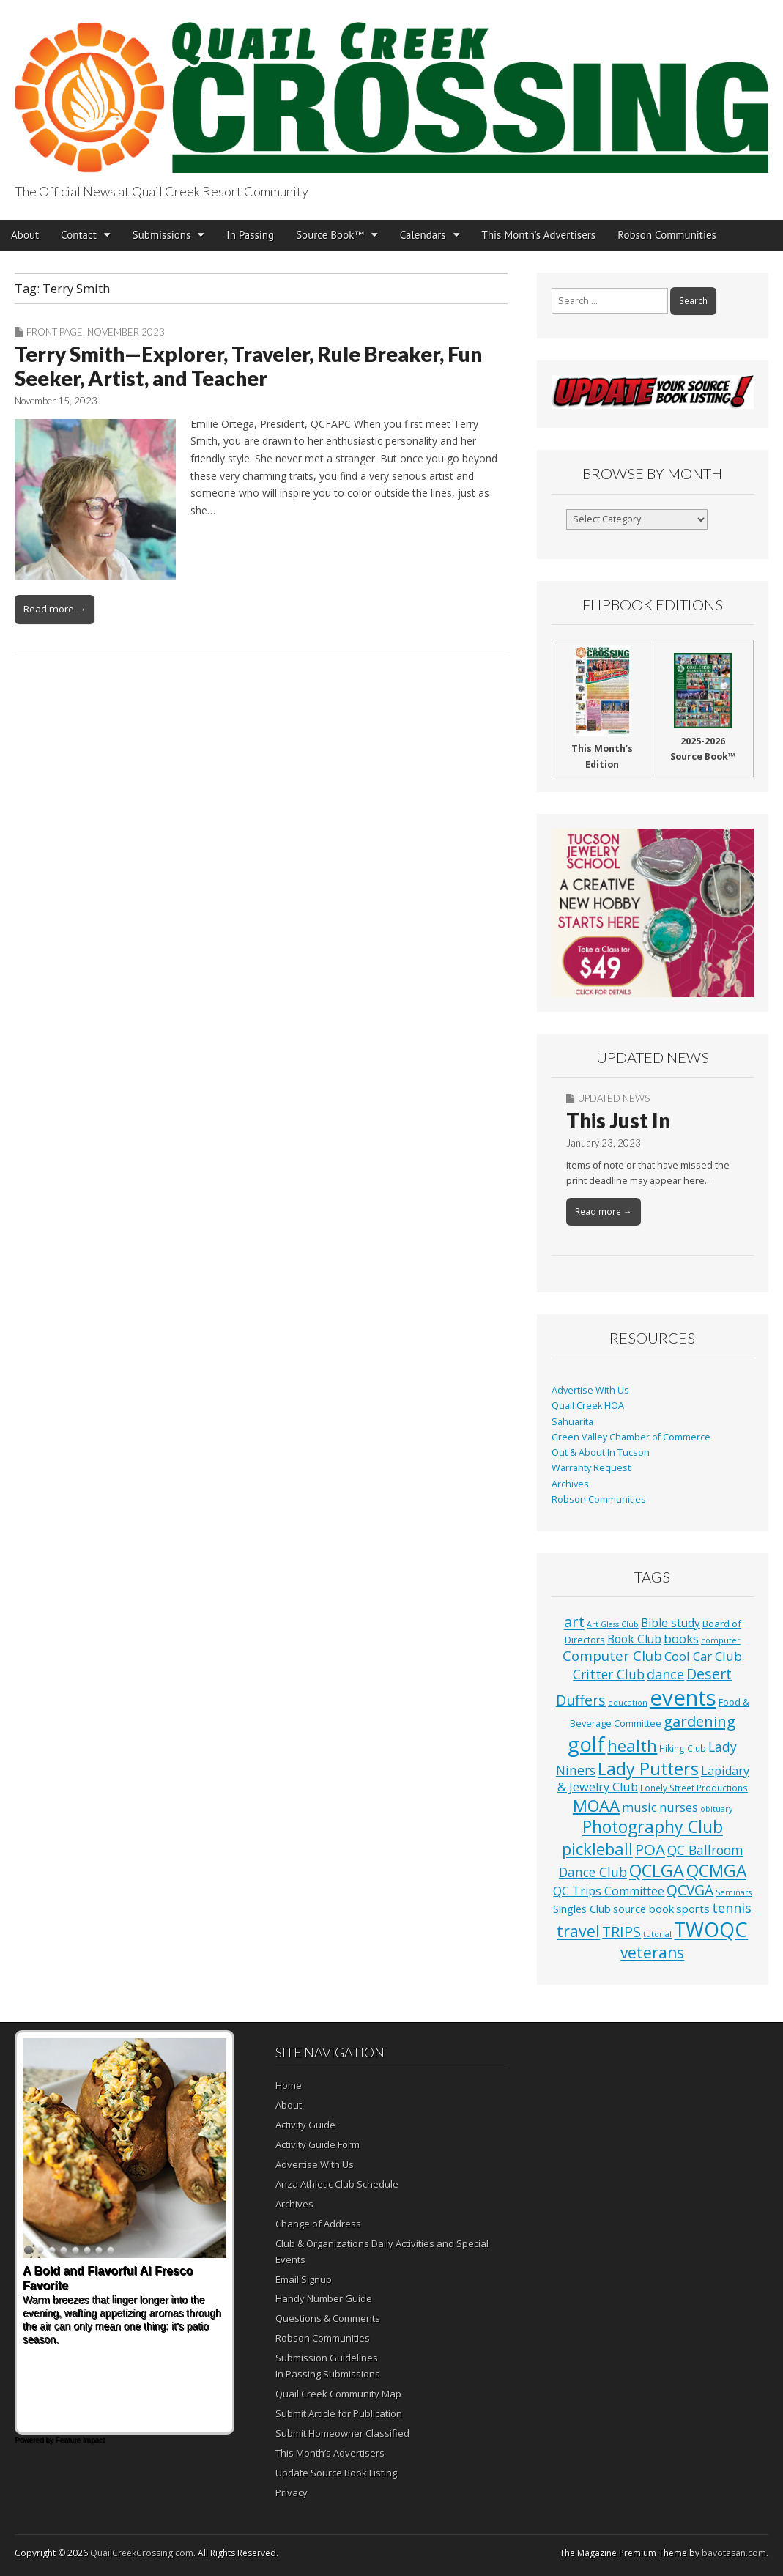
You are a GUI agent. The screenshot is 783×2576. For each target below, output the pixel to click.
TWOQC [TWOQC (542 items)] (711, 1929)
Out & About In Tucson (601, 1452)
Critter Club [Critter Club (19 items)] (609, 1674)
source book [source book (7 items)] (643, 1908)
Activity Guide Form (317, 2144)
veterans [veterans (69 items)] (652, 1952)
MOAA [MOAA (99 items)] (596, 1805)
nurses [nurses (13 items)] (678, 1807)
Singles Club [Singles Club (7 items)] (582, 1908)
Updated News (614, 1098)
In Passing (250, 235)
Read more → (54, 608)
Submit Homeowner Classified (342, 2433)
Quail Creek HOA (588, 1405)
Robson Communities (666, 235)
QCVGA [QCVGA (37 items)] (690, 1890)
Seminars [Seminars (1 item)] (734, 1892)
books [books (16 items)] (681, 1638)
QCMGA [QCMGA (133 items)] (716, 1870)
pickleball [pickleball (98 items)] (597, 1848)
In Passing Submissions (327, 2373)
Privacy (291, 2492)
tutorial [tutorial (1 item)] (657, 1934)
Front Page (54, 332)
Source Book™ (330, 235)
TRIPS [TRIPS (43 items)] (621, 1932)
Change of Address (318, 2223)
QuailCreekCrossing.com (141, 2553)
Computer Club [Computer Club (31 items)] (612, 1655)
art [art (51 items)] (574, 1621)
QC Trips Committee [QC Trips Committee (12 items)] (608, 1891)
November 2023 (126, 332)
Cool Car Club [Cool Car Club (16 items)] (703, 1656)
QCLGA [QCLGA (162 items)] (656, 1870)
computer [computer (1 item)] (721, 1640)
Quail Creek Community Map (338, 2393)
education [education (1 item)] (627, 1703)
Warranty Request (591, 1468)
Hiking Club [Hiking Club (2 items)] (682, 1748)
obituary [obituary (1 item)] (716, 1809)
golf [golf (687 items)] (586, 1744)
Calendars (423, 235)
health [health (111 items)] (632, 1745)
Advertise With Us (590, 1390)
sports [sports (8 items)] (693, 1908)
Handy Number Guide (323, 2298)
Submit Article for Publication (338, 2413)
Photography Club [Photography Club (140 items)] (652, 1826)
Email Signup (303, 2279)
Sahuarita (572, 1421)
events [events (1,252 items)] (683, 1697)
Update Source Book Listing (336, 2472)
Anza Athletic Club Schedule (336, 2184)
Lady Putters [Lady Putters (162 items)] (648, 1768)
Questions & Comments (327, 2318)
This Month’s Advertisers (539, 235)
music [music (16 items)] (639, 1807)
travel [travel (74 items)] (578, 1931)
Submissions (162, 235)
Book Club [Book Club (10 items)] (634, 1639)
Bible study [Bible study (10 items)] (670, 1623)
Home (288, 2085)
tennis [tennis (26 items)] (732, 1908)
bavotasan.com (734, 2553)
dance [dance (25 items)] (665, 1674)
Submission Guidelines (326, 2357)
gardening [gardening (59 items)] (699, 1721)
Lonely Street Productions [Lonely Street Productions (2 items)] (694, 1788)
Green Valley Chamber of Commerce (631, 1437)
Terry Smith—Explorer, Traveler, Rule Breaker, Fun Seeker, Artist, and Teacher (248, 366)
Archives (570, 1484)
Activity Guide (305, 2124)
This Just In (618, 1120)
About (25, 235)
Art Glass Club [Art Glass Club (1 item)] (613, 1624)
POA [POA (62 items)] (650, 1849)
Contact (79, 235)
